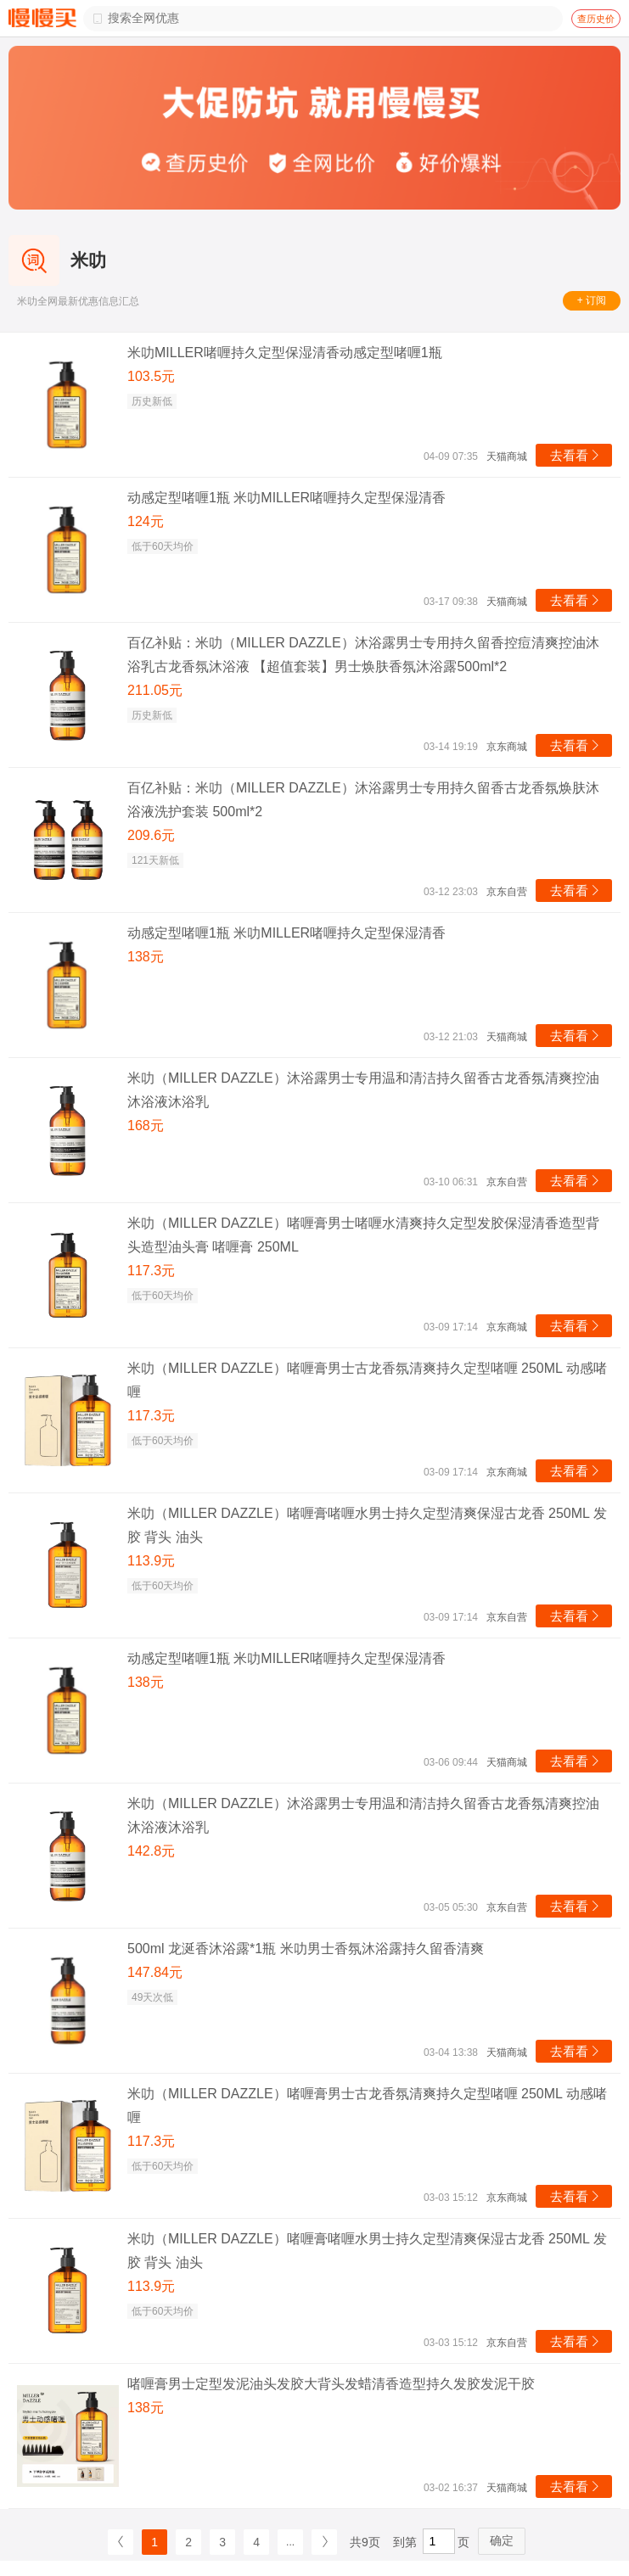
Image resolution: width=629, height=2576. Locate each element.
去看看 (576, 455)
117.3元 (151, 1270)
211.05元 (155, 690)
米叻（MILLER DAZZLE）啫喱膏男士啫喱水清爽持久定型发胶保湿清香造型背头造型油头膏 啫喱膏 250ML (363, 1235)
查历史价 (596, 19)
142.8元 (151, 1851)
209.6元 (151, 835)
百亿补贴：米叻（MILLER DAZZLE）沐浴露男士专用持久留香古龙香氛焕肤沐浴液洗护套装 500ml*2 (363, 800)
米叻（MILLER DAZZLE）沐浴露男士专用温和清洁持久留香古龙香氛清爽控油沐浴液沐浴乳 (363, 1090)
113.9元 (151, 1561)
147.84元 (155, 1972)
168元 (145, 1125)
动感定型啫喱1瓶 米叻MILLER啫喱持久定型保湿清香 (286, 497)
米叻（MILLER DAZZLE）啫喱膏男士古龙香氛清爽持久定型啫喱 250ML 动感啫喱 (367, 1380)
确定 (502, 2540)
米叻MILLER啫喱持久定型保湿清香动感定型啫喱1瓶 (284, 352)
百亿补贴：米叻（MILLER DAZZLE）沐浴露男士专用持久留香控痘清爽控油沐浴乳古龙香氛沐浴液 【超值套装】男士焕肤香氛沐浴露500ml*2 (363, 655)
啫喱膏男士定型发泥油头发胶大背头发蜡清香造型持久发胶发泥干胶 (331, 2384)
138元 (145, 956)
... (290, 2542)
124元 (145, 521)
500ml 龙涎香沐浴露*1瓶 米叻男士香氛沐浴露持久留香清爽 (305, 1948)
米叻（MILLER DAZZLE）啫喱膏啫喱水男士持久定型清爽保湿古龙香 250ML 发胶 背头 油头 (367, 1525)
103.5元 (151, 376)
